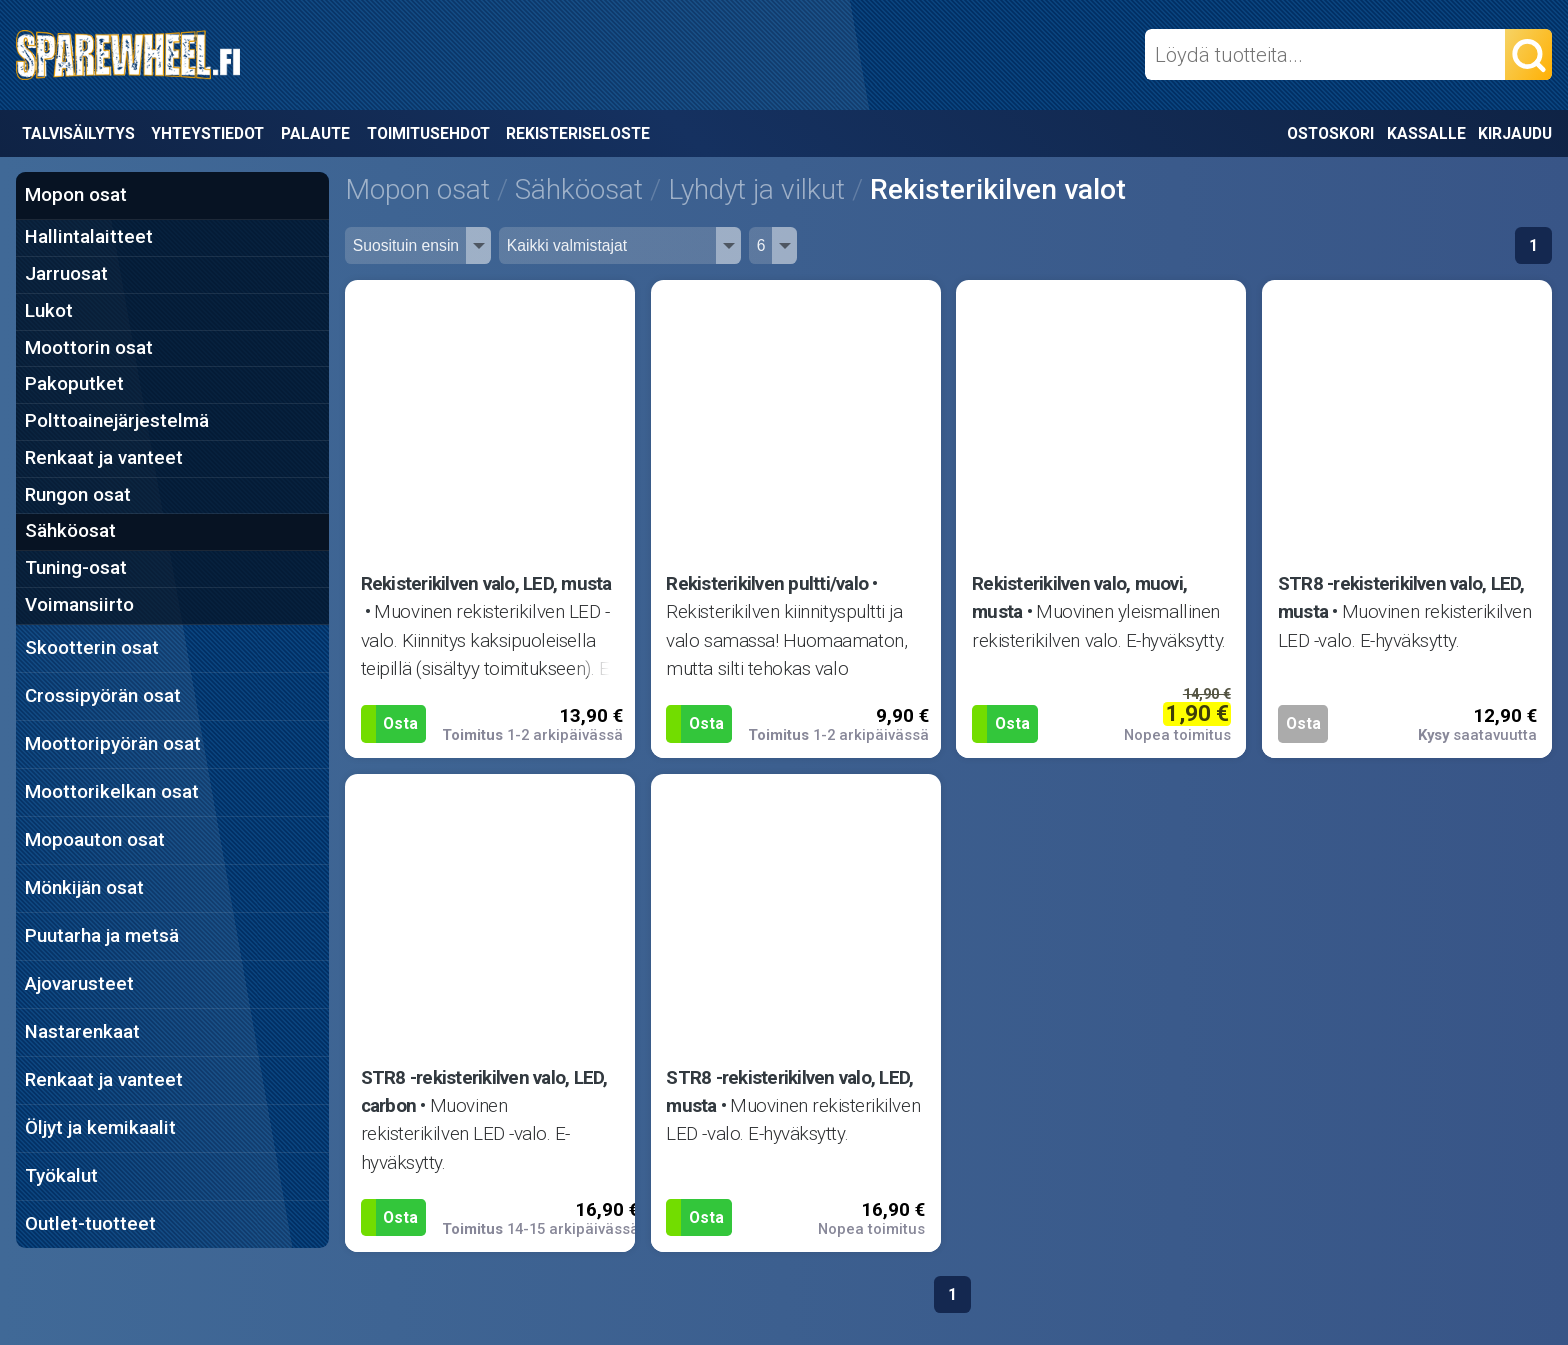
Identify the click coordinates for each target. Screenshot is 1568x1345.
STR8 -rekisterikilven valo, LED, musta (1401, 598)
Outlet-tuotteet (90, 1224)
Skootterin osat (92, 648)
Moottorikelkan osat (112, 792)
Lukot (49, 311)
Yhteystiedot (207, 133)
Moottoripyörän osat (113, 744)
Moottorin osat (89, 348)
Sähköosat (70, 531)
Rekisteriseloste (578, 133)
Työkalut (61, 1176)
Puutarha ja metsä (102, 936)
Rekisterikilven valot (998, 189)
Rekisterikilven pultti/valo (767, 584)
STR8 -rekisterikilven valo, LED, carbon (484, 1092)
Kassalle (1426, 133)
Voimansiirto (79, 605)
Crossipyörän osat (103, 696)
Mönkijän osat (84, 888)
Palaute (315, 133)
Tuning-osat (76, 568)
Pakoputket (74, 384)
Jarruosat (66, 274)
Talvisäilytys (78, 133)
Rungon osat (78, 495)
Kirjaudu (1515, 133)
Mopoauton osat (95, 840)
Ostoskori (1330, 133)
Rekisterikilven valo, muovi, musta (1079, 598)
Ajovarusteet (79, 984)
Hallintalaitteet (89, 237)
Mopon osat (76, 195)
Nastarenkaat (82, 1032)
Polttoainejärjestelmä (117, 421)
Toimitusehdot (428, 133)
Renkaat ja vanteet (104, 458)
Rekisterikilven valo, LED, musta (486, 584)
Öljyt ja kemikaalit (100, 1128)
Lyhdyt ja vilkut (756, 189)
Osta (400, 723)
